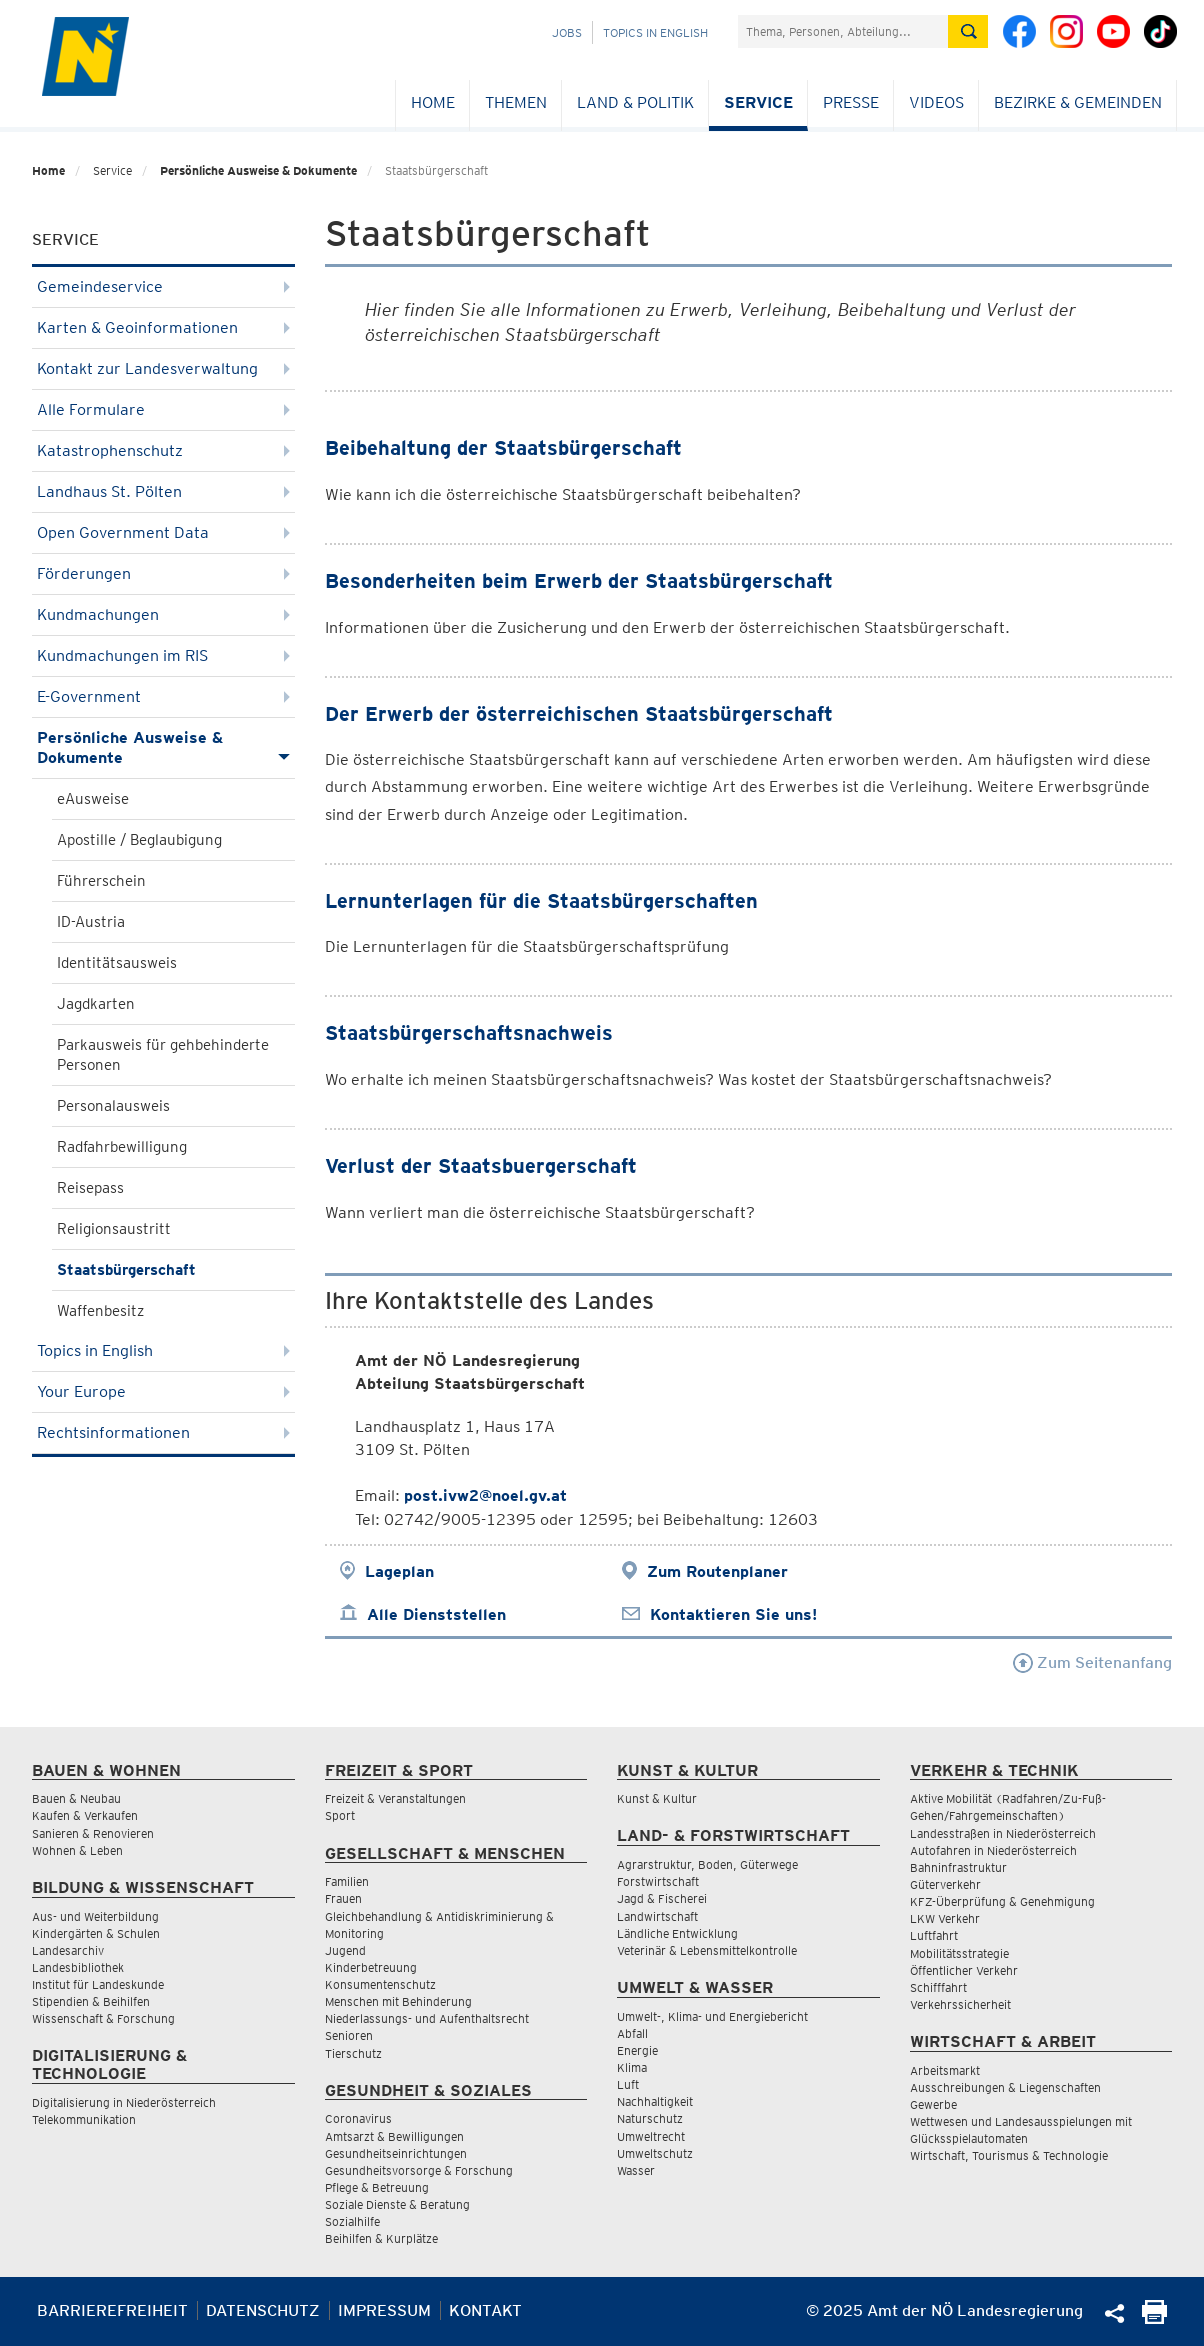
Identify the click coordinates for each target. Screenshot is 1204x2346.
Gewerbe (933, 2104)
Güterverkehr (945, 1884)
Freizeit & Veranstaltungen (395, 1798)
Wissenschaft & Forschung (103, 2018)
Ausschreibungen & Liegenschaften (1005, 2087)
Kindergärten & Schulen (96, 1933)
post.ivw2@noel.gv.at (485, 1495)
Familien (347, 1881)
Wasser (636, 2170)
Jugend (345, 1950)
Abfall (632, 2033)
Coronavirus (358, 2118)
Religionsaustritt (114, 1229)
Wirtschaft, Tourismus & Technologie (1009, 2155)
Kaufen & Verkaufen (85, 1815)
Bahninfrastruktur (958, 1867)
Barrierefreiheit (112, 2310)
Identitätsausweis (117, 963)
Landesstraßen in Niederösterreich (1003, 1833)
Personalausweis (113, 1106)
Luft (628, 2084)
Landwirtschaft (657, 1916)
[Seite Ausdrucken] (1154, 2318)
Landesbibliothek (78, 1967)
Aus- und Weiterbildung (95, 1916)
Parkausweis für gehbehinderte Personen (163, 1055)
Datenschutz (263, 2310)
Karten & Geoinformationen (163, 327)
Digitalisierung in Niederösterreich (124, 2102)
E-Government (163, 696)
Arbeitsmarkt (945, 2070)
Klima (632, 2067)
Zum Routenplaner (717, 1571)
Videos (936, 102)
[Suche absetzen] (968, 31)
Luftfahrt (934, 1935)
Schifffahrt (938, 1987)
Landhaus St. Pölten (163, 491)
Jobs (567, 32)
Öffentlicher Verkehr (964, 1970)
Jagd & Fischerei (662, 1898)
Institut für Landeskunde (98, 1984)
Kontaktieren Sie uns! (733, 1614)
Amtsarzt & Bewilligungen (394, 2136)
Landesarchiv (68, 1950)
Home (433, 102)
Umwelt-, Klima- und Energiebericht (712, 2016)
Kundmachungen (163, 614)
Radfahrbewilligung (122, 1147)
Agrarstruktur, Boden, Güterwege (707, 1864)
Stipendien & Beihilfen (91, 2001)
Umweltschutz (655, 2153)
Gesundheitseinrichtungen (396, 2153)
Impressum (384, 2310)
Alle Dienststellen (436, 1614)
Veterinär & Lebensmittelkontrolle (707, 1950)
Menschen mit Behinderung (398, 2001)
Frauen (343, 1898)
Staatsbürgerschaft (126, 1270)
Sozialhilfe (352, 2221)
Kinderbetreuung (371, 1967)
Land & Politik (635, 102)
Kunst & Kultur (657, 1798)
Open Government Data (163, 532)
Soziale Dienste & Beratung (397, 2204)
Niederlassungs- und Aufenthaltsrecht (427, 2018)
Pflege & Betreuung (377, 2187)
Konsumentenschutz (380, 1984)
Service (758, 102)
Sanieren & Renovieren (93, 1833)
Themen (516, 102)
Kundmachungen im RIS (163, 655)
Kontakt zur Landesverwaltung (163, 368)
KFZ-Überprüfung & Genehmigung (1002, 1901)
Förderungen (163, 573)
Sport (340, 1815)
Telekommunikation (84, 2119)
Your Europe (163, 1391)
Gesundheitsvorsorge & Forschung (419, 2170)
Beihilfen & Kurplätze (381, 2238)
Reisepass (90, 1188)
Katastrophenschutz (163, 450)
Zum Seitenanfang (1092, 1662)
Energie (637, 2050)
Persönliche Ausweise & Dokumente (258, 170)
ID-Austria (91, 922)
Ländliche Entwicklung (677, 1933)
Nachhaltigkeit (655, 2101)
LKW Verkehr (945, 1918)
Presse (851, 102)
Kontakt (485, 2310)
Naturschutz (650, 2118)
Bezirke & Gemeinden (1078, 102)
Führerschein (101, 881)
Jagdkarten (96, 1004)
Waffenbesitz (100, 1311)
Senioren (349, 2035)
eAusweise (93, 799)
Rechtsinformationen (163, 1432)
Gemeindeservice (163, 286)
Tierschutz (353, 2053)
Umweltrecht (651, 2136)
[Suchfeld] (843, 31)
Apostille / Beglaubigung (139, 840)
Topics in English (655, 32)
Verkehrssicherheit (960, 2004)
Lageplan (399, 1571)
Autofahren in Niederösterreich (993, 1850)
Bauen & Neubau (76, 1798)
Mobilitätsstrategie (959, 1953)
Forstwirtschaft (658, 1881)
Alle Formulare (163, 409)
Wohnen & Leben (77, 1850)
